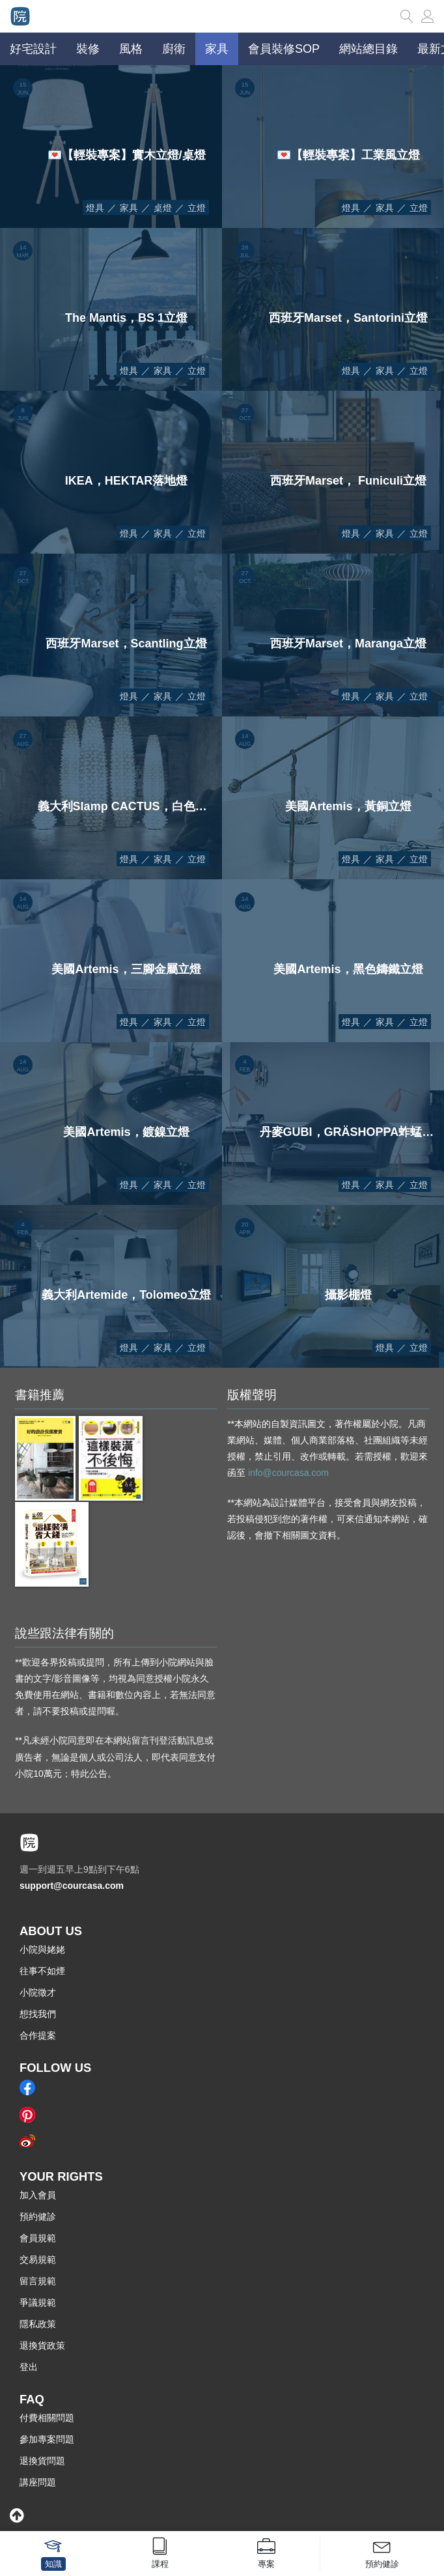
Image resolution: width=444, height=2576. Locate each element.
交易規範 (38, 2259)
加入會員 (38, 2195)
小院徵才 (38, 1992)
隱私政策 (38, 2324)
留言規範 (38, 2281)
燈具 (95, 208)
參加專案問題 (47, 2439)
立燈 (196, 208)
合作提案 (38, 2035)
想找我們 (38, 2014)
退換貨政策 (42, 2345)
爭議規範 (38, 2302)
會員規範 (38, 2238)
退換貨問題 (42, 2461)
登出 (29, 2367)
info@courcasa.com (288, 1472)
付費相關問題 (47, 2418)
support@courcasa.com (72, 1885)
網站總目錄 (368, 48)
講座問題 (38, 2482)
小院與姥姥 (42, 1949)
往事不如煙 (42, 1971)
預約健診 (38, 2216)
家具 (129, 208)
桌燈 (163, 208)
